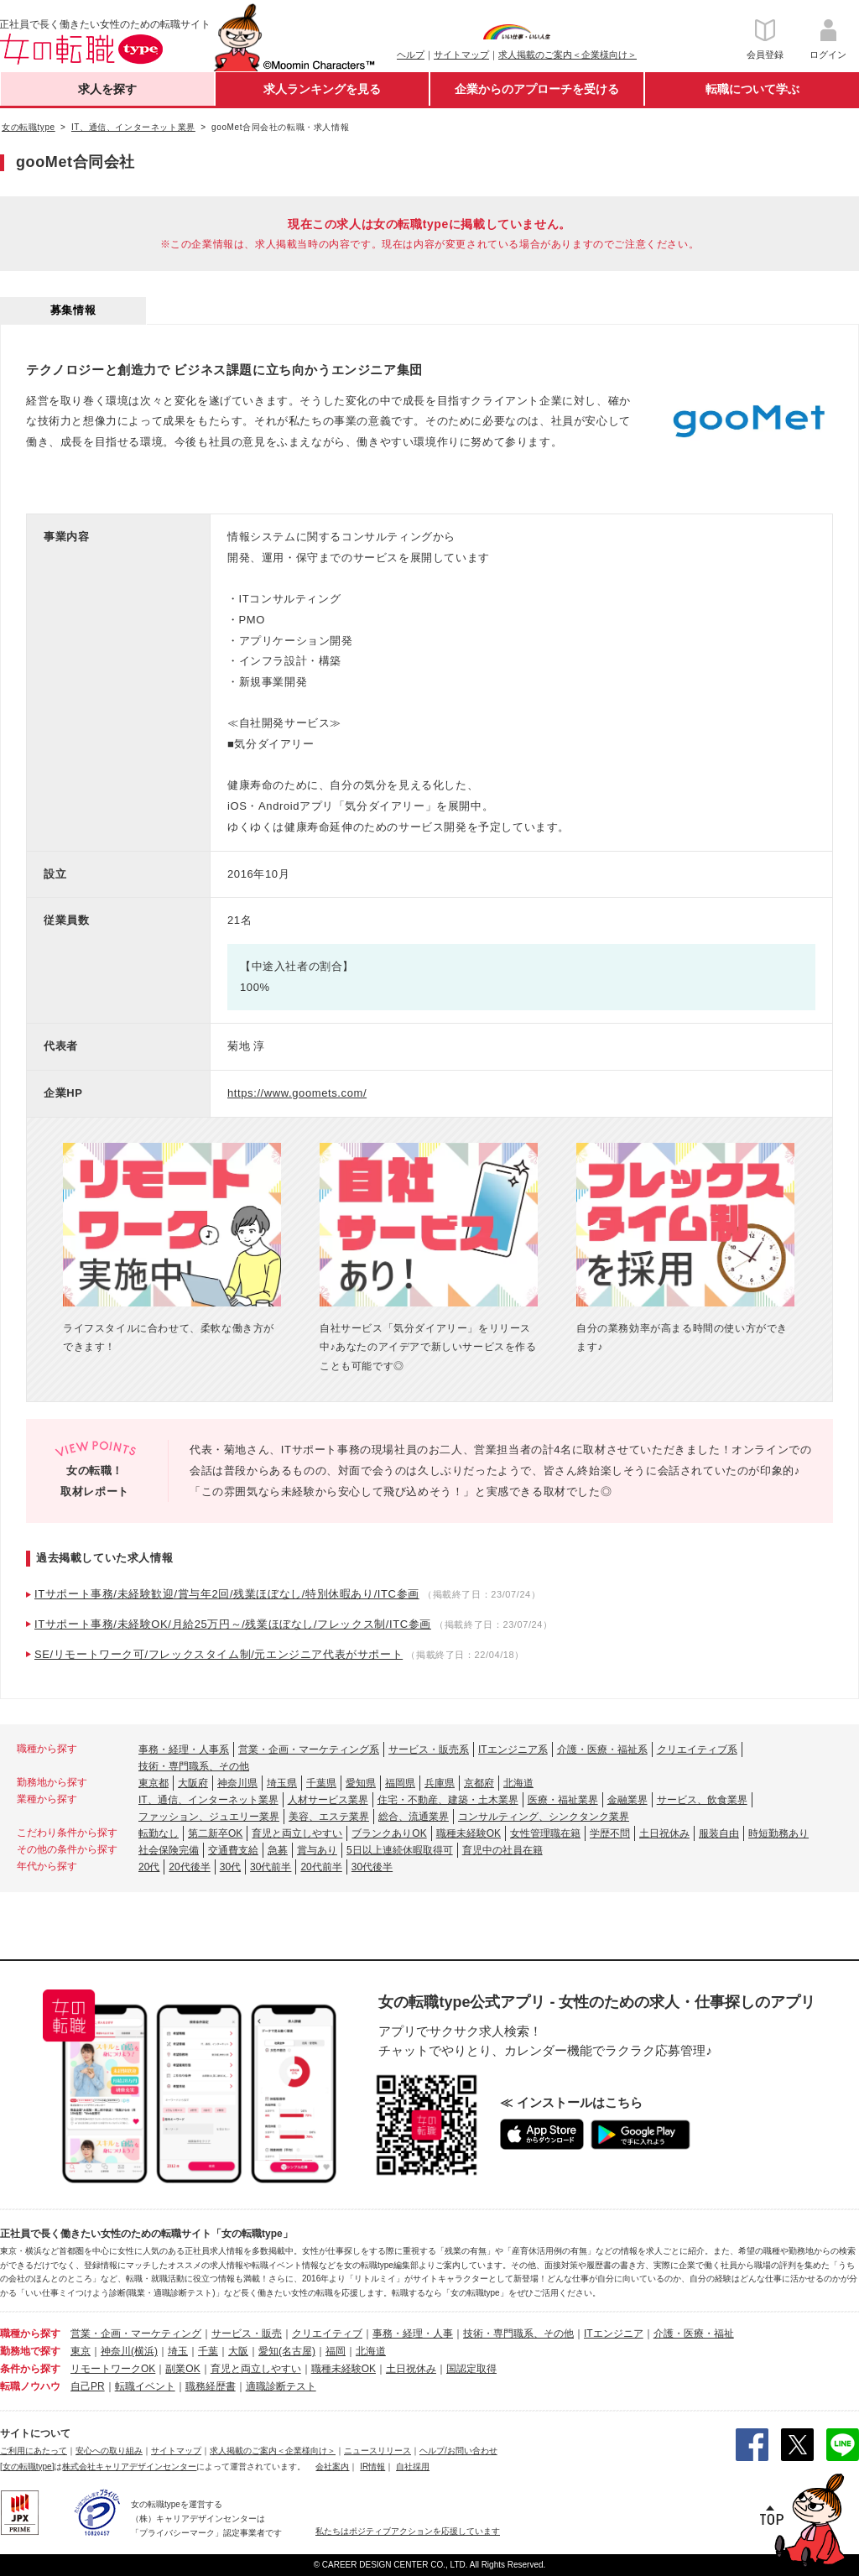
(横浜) (144, 2351)
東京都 (153, 1783)
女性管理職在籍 (545, 1833)
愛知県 (361, 1783)
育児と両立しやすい (297, 1833)
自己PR (87, 2386)
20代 (148, 1867)
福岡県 (400, 1783)
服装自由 (719, 1833)
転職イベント (145, 2386)
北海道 (518, 1783)
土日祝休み (664, 1833)
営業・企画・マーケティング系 (308, 1749)
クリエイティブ (327, 2333)
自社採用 (413, 2466)
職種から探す (30, 2333)
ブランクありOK (388, 1833)
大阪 (238, 2351)
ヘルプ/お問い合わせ (458, 2450)
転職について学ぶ (752, 89)
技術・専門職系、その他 (193, 1766)
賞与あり (317, 1850)
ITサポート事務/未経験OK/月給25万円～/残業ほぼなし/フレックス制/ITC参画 (232, 1624)
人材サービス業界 (328, 1800)
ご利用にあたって (33, 2450)
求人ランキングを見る (322, 89)
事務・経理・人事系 (183, 1749)
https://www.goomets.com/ (297, 1093)
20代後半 (189, 1867)
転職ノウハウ (30, 2386)
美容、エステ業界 (329, 1816)
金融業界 (627, 1800)
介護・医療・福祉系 (602, 1749)
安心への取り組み (109, 2450)
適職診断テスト (281, 2386)
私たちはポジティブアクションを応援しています (407, 2531)
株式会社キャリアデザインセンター (129, 2466)
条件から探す (30, 2369)
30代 (230, 1867)
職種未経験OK (468, 1833)
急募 (278, 1850)
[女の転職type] (27, 2466)
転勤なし (158, 1833)
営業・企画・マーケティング (135, 2333)
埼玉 (178, 2351)
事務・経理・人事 (412, 2333)
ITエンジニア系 (513, 1749)
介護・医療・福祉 (693, 2333)
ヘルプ (410, 55)
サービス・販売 (246, 2333)
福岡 (335, 2351)
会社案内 (332, 2466)
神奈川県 (237, 1783)
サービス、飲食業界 (702, 1800)
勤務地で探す (30, 2351)
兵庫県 (439, 1783)
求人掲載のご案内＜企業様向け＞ (567, 55)
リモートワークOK (112, 2369)
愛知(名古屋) (286, 2351)
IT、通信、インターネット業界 (208, 1800)
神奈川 (116, 2351)
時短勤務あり (778, 1833)
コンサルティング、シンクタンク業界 (543, 1816)
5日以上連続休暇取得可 (399, 1850)
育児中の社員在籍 (502, 1850)
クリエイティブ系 (697, 1749)
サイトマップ (461, 55)
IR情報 (372, 2466)
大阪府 (193, 1783)
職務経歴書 (210, 2386)
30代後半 (372, 1867)
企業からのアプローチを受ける (537, 89)
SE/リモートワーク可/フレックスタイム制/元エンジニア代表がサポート (218, 1654)
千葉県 (321, 1783)
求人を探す (107, 89)
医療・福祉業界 (563, 1800)
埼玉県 (282, 1783)
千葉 (208, 2351)
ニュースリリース (377, 2450)
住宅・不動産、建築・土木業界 (447, 1800)
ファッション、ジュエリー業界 (208, 1816)
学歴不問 (610, 1833)
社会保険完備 (168, 1850)
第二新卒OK (215, 1833)
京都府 (479, 1783)
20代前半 (320, 1867)
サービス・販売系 (428, 1749)
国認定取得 (471, 2369)
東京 (80, 2351)
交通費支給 (233, 1850)
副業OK (182, 2369)
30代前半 (270, 1867)
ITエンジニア (613, 2333)
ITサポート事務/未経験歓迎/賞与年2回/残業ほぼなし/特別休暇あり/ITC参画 (226, 1594)
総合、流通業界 (413, 1816)
